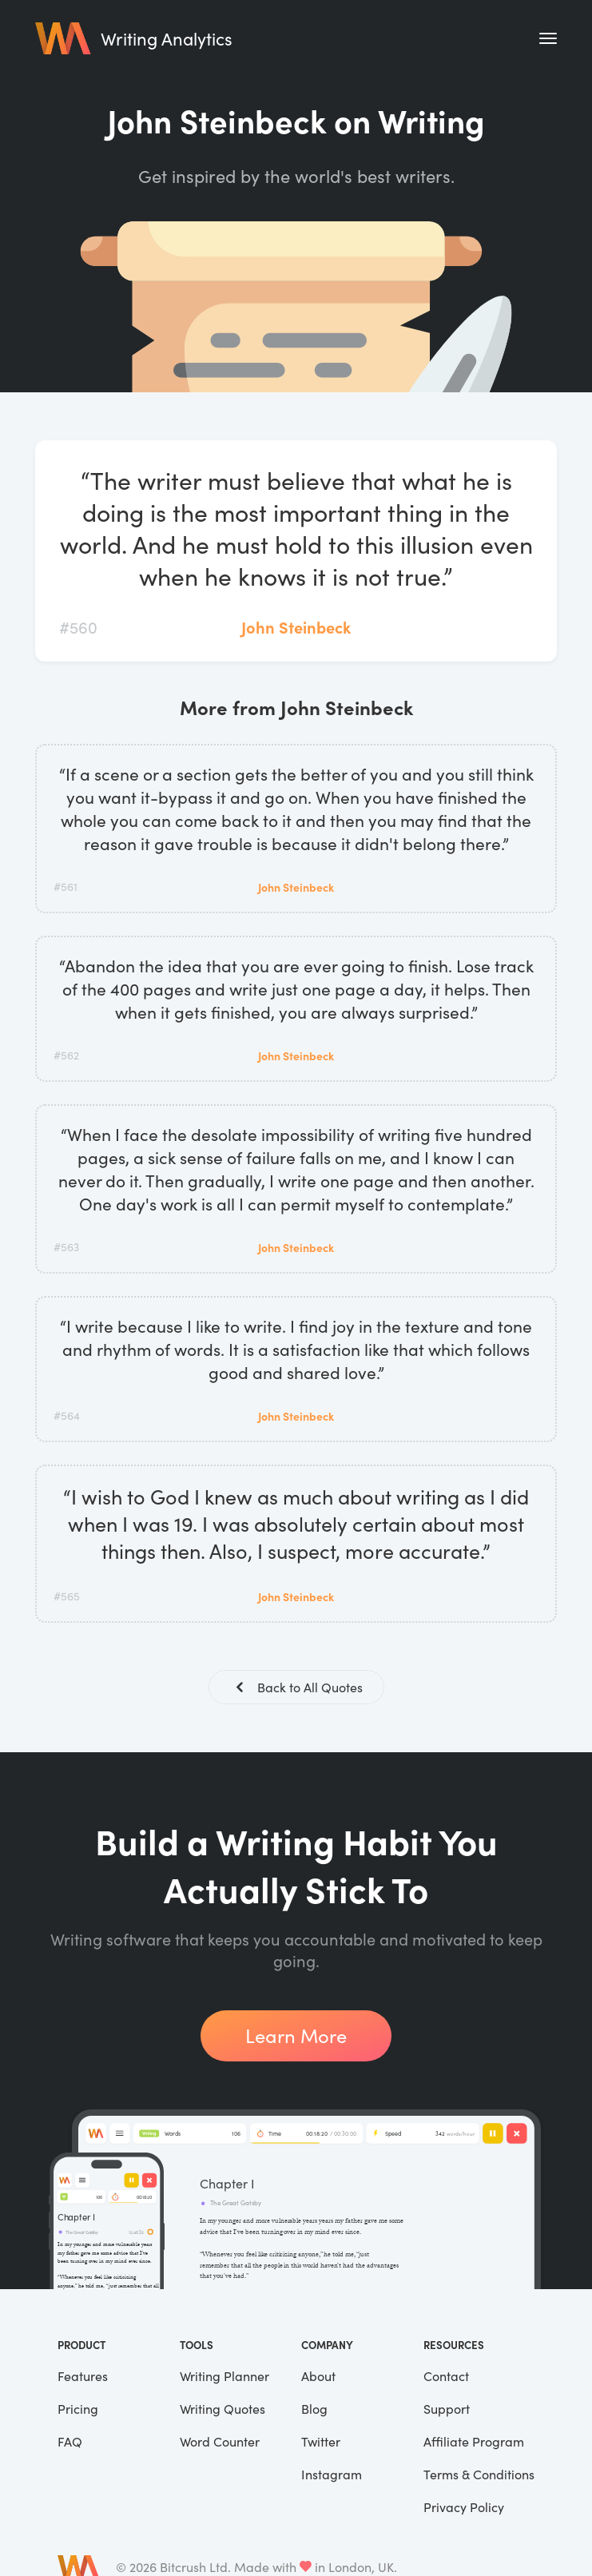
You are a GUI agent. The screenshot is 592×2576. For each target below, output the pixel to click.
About (318, 2377)
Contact (446, 2377)
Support (446, 2410)
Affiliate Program (473, 2443)
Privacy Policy (463, 2508)
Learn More (296, 2037)
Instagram (331, 2475)
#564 (67, 1415)
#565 (67, 1596)
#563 (66, 1246)
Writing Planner (224, 2377)
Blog (314, 2410)
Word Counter (220, 2443)
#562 (66, 1055)
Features (83, 2377)
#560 (78, 627)
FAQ (70, 2443)
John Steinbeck (296, 627)
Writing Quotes (222, 2410)
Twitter (320, 2443)
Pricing (78, 2410)
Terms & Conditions (478, 2475)
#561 (65, 886)
